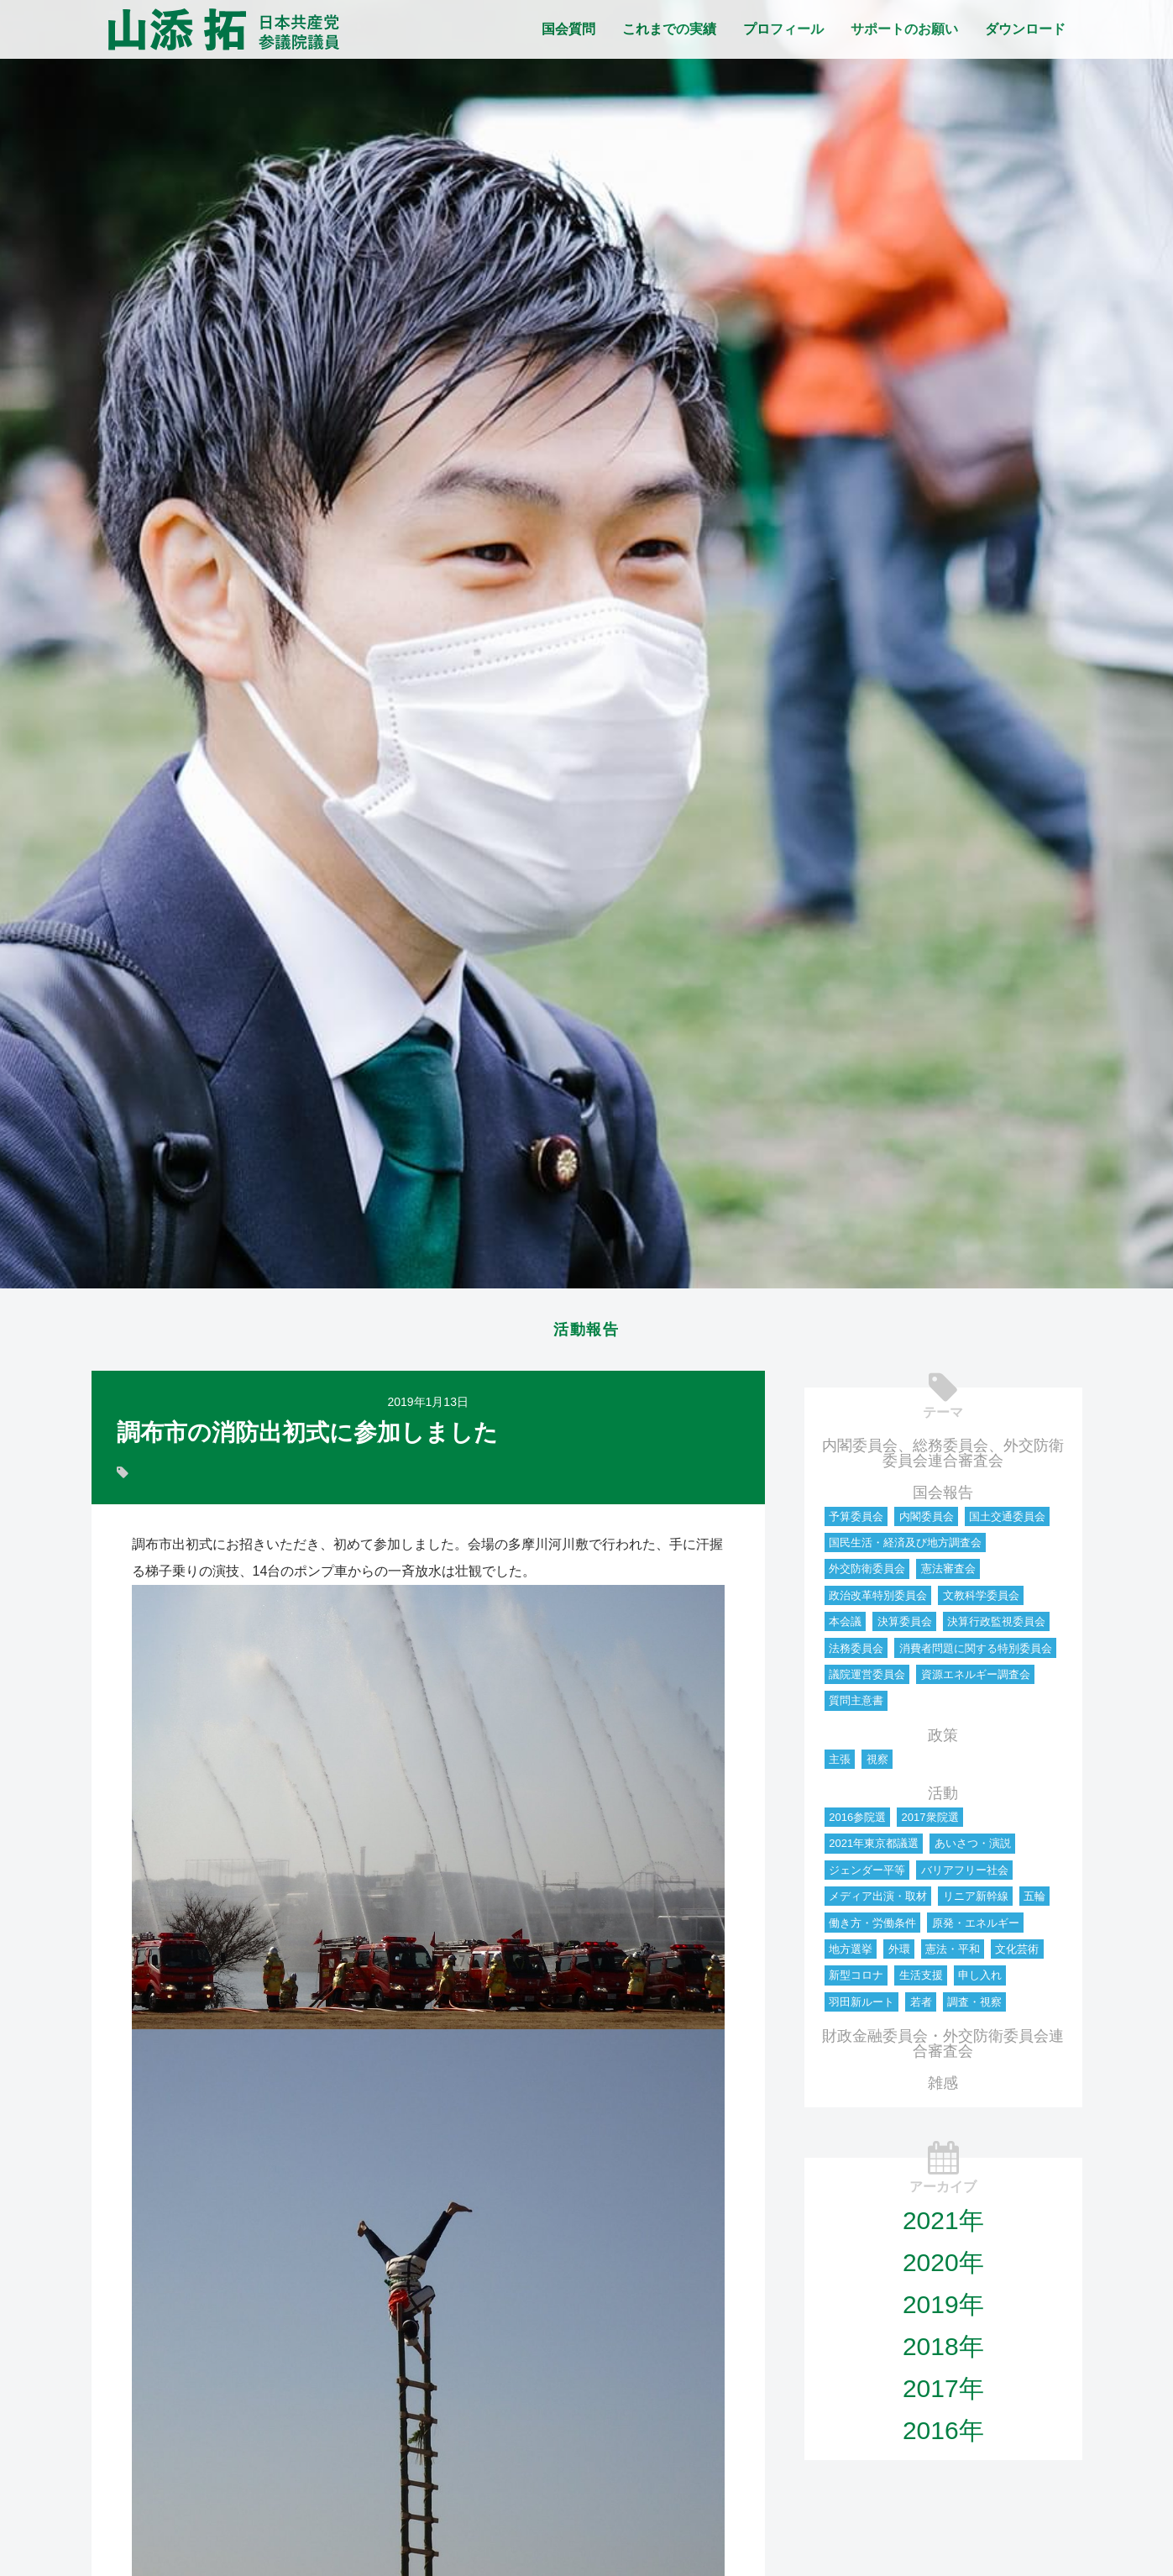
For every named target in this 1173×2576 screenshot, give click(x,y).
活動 (943, 1798)
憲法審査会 (948, 1573)
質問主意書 (856, 1705)
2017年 (943, 2393)
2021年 (943, 2225)
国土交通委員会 (1007, 1521)
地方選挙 (850, 1954)
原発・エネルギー (975, 1928)
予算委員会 (856, 1521)
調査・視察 (974, 2007)
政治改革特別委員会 (878, 1600)
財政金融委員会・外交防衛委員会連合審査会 (943, 2048)
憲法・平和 (952, 1954)
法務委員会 (856, 1653)
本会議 (845, 1626)
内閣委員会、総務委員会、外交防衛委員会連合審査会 (943, 1458)
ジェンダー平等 (867, 1875)
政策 (943, 1740)
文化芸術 (1017, 1954)
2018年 (943, 2351)
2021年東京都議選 (874, 1848)
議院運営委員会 (867, 1679)
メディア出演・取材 (878, 1901)
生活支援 (921, 1980)
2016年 (943, 2435)
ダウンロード (1025, 29)
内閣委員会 (926, 1521)
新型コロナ (856, 1980)
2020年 (943, 2267)
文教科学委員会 (981, 1600)
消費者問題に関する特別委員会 (975, 1653)
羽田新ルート (861, 2007)
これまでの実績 (669, 29)
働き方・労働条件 (872, 1928)
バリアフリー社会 (964, 1875)
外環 (899, 1954)
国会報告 (943, 1497)
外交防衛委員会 (867, 1573)
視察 (877, 1764)
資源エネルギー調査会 (975, 1679)
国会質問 (568, 29)
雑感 (943, 2088)
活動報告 (586, 1332)
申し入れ (980, 1980)
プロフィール (783, 29)
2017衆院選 (930, 1822)
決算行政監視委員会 (996, 1626)
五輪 (1034, 1901)
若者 (921, 2007)
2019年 (943, 2309)
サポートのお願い (904, 29)
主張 (840, 1764)
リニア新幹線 (975, 1901)
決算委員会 (904, 1626)
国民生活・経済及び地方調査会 (905, 1547)
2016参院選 (857, 1822)
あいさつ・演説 (973, 1848)
